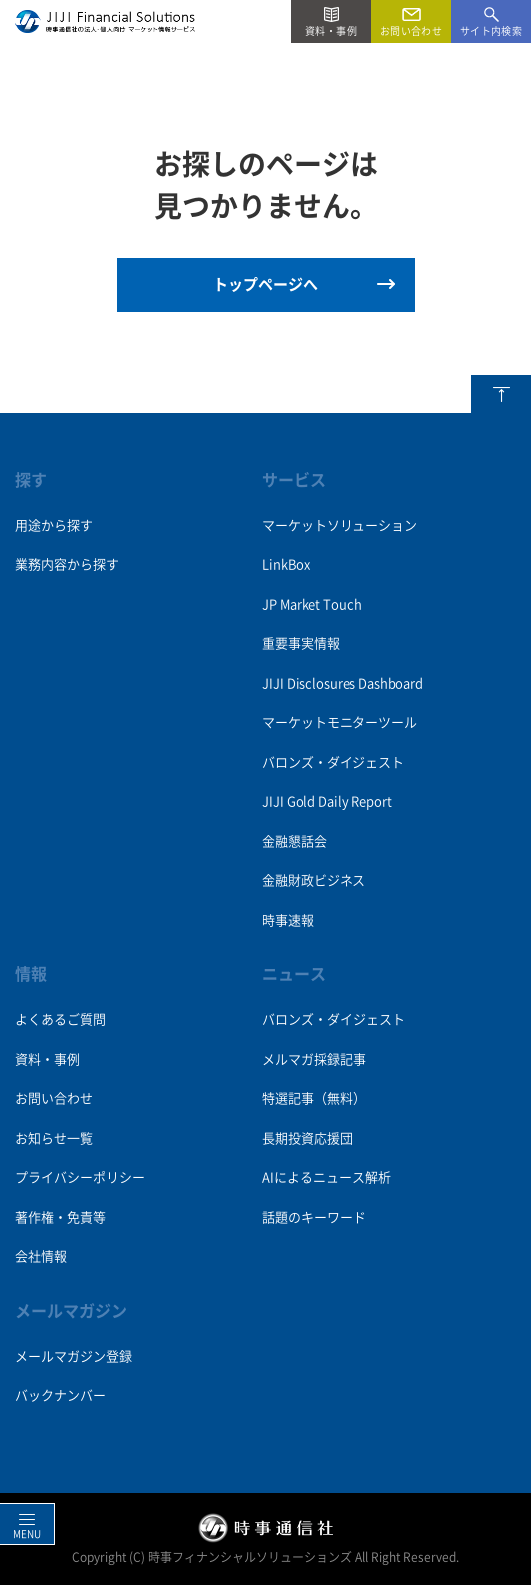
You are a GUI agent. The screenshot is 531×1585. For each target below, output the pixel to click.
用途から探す (54, 525)
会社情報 (41, 1256)
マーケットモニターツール (339, 722)
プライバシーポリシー (80, 1177)
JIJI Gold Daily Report (326, 801)
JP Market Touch (311, 604)
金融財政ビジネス (313, 880)
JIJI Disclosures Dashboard (342, 683)
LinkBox (285, 564)
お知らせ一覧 (54, 1138)
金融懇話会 (294, 841)
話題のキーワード (314, 1217)
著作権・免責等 (60, 1217)
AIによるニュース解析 (326, 1177)
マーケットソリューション (339, 525)
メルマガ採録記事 (314, 1059)
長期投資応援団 (307, 1138)
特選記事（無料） (314, 1098)
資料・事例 (47, 1059)
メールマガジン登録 (73, 1356)
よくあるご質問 (60, 1019)
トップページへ (265, 284)
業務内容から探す (67, 564)
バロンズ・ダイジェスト (332, 762)
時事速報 (287, 920)
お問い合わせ (54, 1098)
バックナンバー (60, 1395)
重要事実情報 (300, 643)
